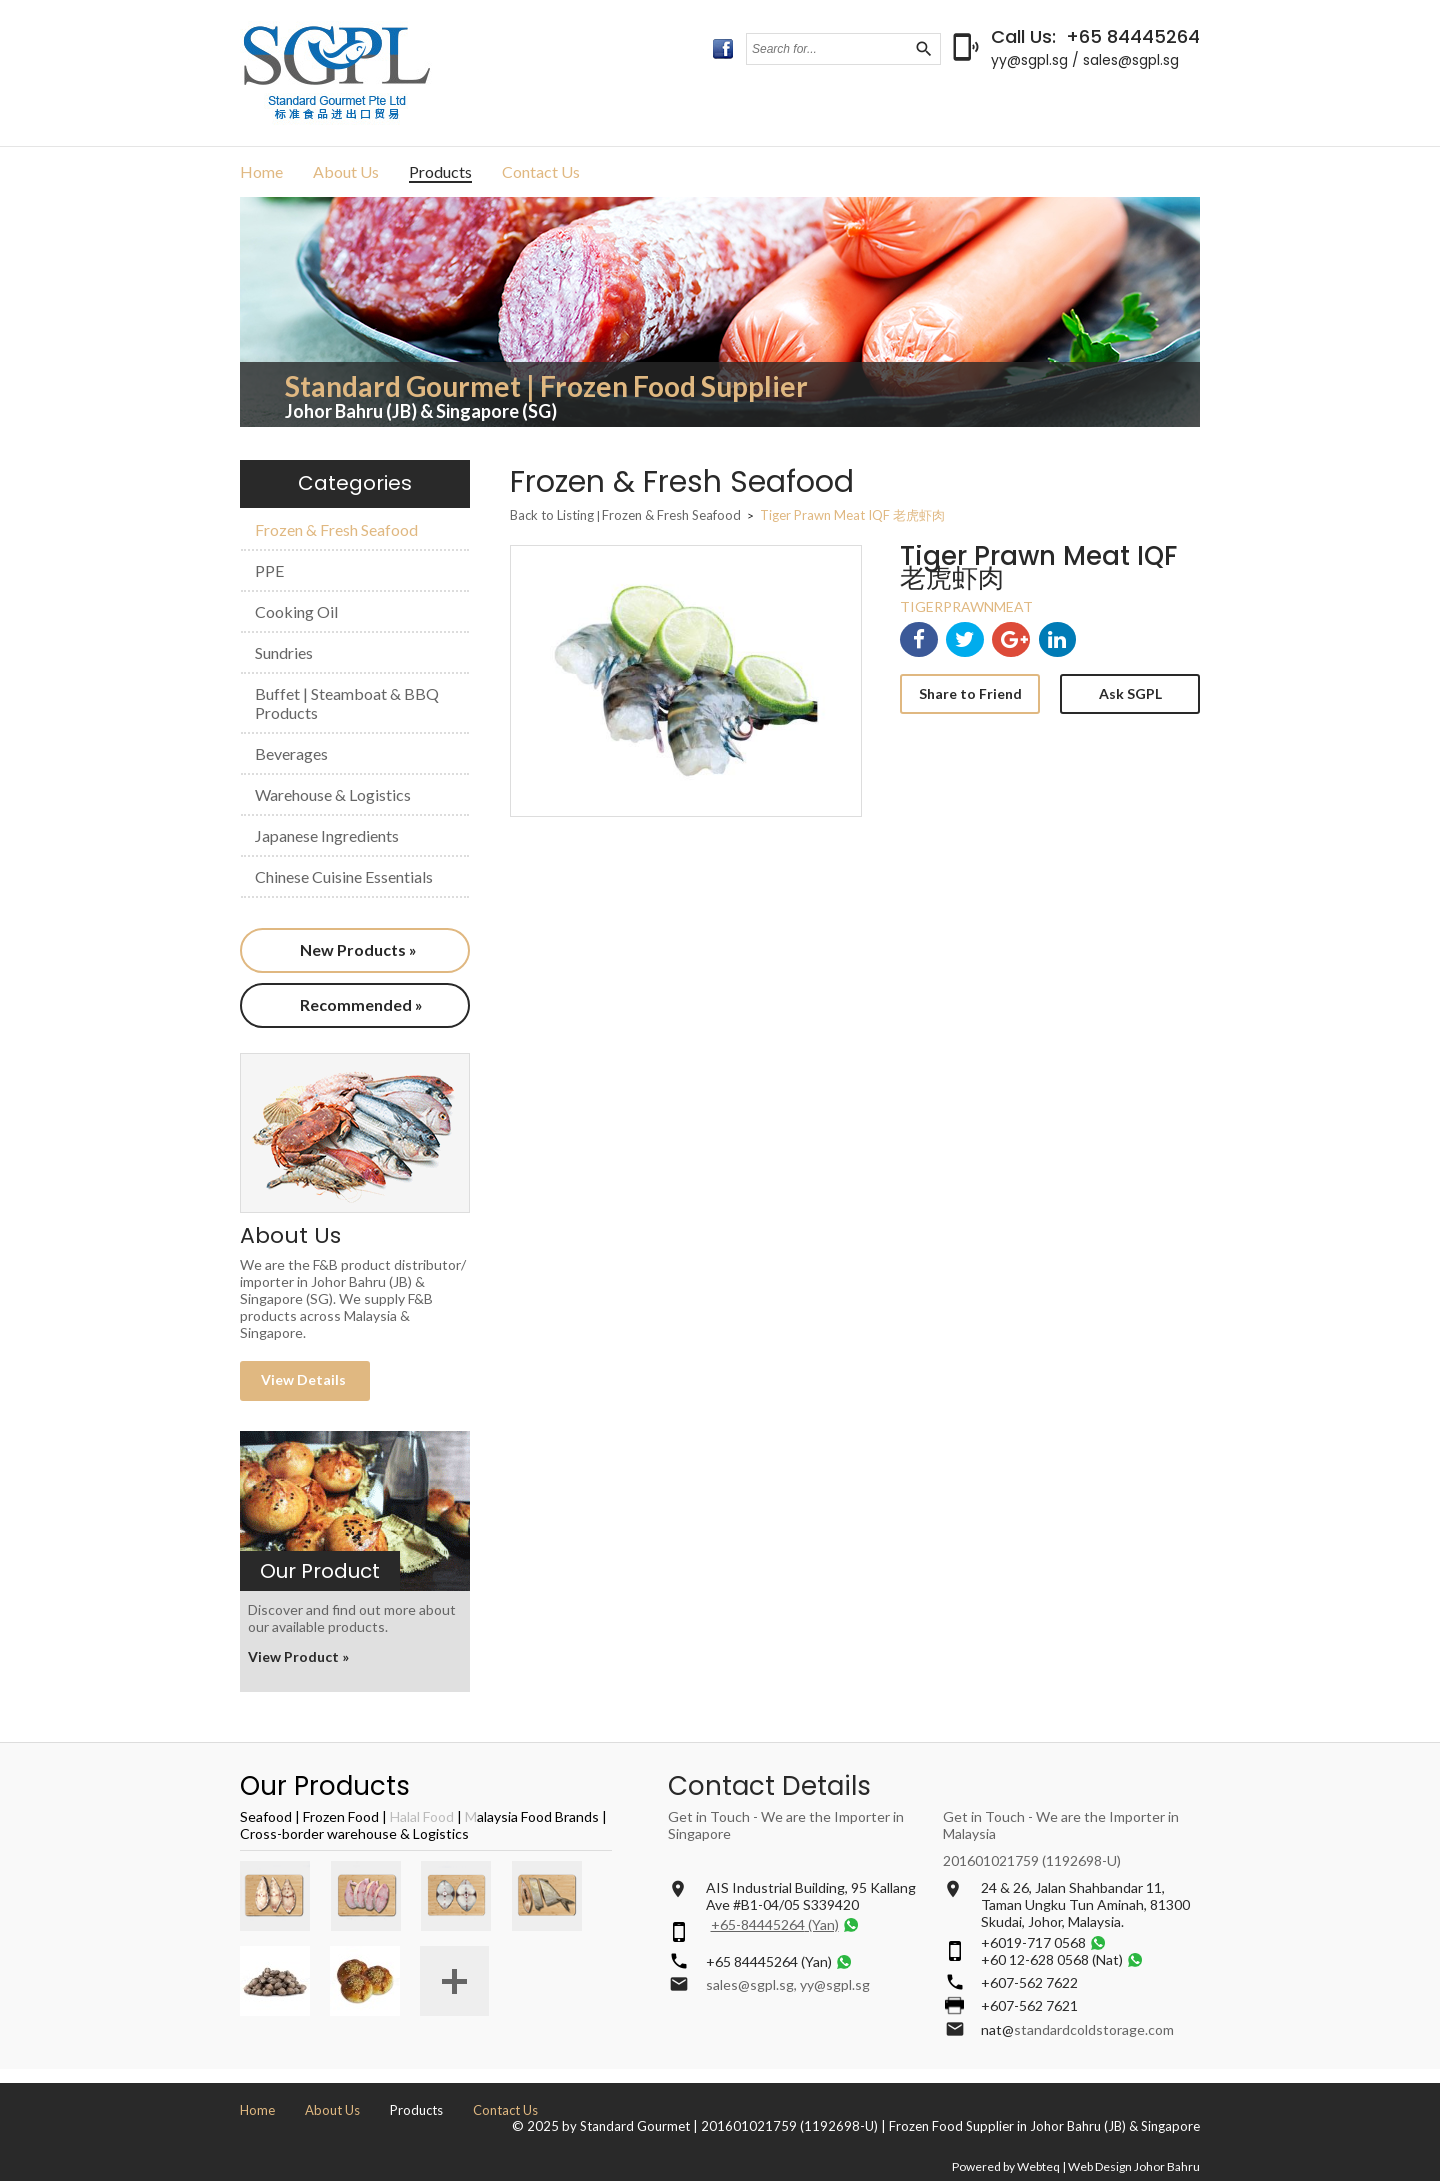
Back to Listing (552, 515)
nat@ (997, 2029)
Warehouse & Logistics (333, 794)
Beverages (291, 753)
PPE (269, 570)
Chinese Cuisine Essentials (344, 876)
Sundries (284, 652)
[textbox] (830, 49)
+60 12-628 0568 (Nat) (1052, 1959)
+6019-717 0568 (1033, 1942)
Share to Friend (970, 693)
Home (261, 171)
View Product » (298, 1656)
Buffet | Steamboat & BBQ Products (347, 703)
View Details (305, 1379)
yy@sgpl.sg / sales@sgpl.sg (1085, 60)
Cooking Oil (296, 611)
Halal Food (422, 1816)
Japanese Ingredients (327, 835)
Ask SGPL (1130, 693)
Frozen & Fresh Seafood (336, 529)
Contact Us (541, 171)
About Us (346, 171)
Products (440, 171)
